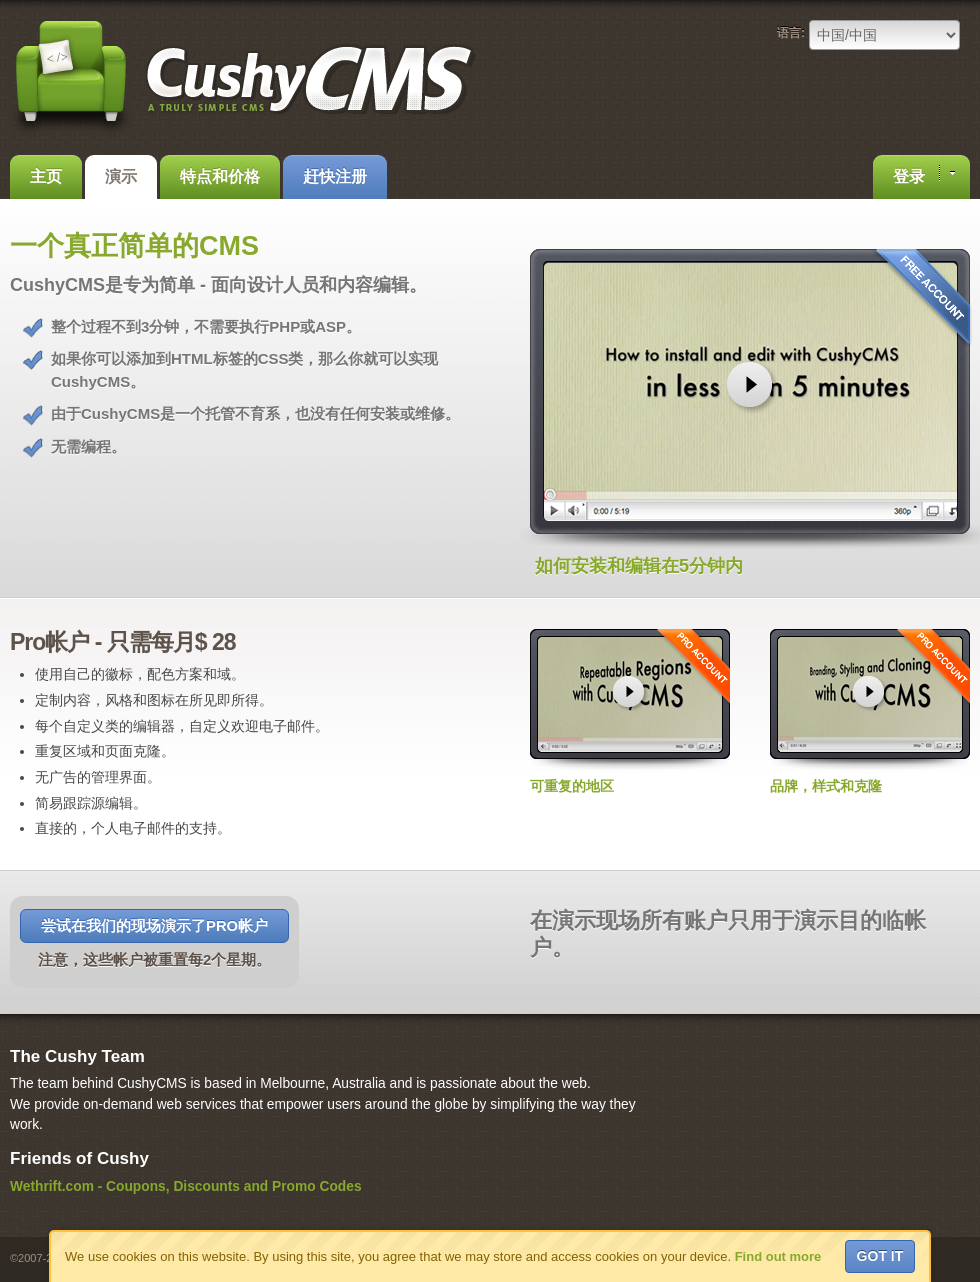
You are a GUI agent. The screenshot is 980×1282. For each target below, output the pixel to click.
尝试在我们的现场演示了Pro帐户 (154, 926)
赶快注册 (335, 176)
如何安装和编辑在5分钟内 (639, 566)
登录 (924, 175)
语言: (791, 33)
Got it (880, 1256)
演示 (121, 176)
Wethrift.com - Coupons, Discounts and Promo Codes (186, 1186)
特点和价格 (220, 176)
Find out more (778, 1256)
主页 (46, 176)
